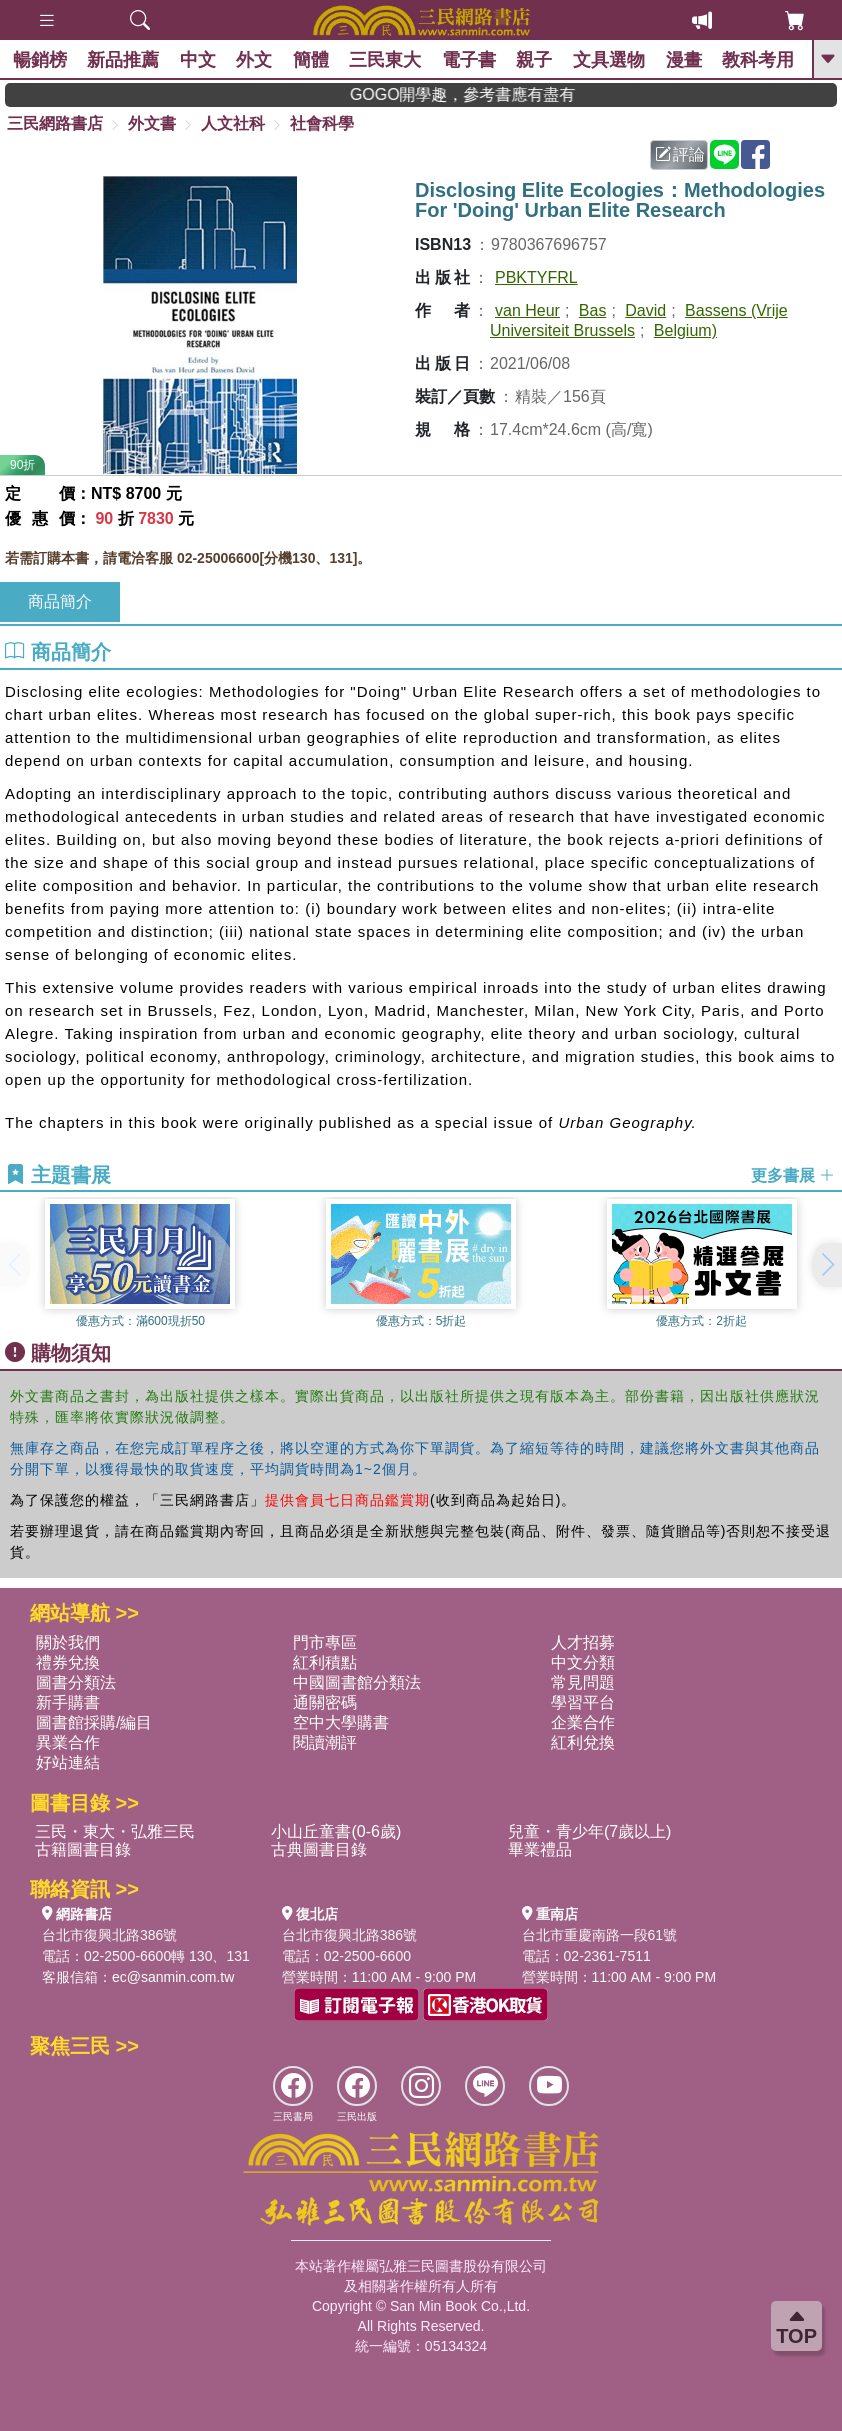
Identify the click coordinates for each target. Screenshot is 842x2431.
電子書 (471, 60)
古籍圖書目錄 (83, 1849)
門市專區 (325, 1642)
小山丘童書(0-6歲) (336, 1831)
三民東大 (388, 60)
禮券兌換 (68, 1662)
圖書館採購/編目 (94, 1722)
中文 (200, 60)
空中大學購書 (341, 1722)
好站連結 (68, 1762)
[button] (827, 1265)
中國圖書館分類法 (357, 1682)
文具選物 (611, 60)
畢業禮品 (540, 1849)
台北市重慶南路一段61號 (600, 1935)
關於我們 (68, 1642)
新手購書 (68, 1702)
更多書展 (793, 1175)
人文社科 (233, 123)
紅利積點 (325, 1662)
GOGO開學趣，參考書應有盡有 (506, 94)
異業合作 (68, 1742)
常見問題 (583, 1682)
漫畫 (686, 60)
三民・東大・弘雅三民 (115, 1831)
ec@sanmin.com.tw (173, 1977)
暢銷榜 (42, 60)
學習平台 (583, 1702)
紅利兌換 (583, 1742)
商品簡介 (60, 601)
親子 (537, 60)
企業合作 (583, 1722)
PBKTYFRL (536, 277)
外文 (257, 60)
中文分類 (583, 1662)
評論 (680, 154)
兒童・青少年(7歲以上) (590, 1831)
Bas (593, 310)
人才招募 (583, 1642)
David (645, 310)
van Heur (527, 310)
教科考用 (760, 60)
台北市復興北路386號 (109, 1935)
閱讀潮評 (325, 1742)
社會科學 (322, 123)
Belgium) (685, 330)
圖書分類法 (76, 1682)
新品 (126, 60)
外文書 (152, 123)
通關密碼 (325, 1702)
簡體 (313, 60)
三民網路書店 (55, 123)
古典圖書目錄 (319, 1849)
